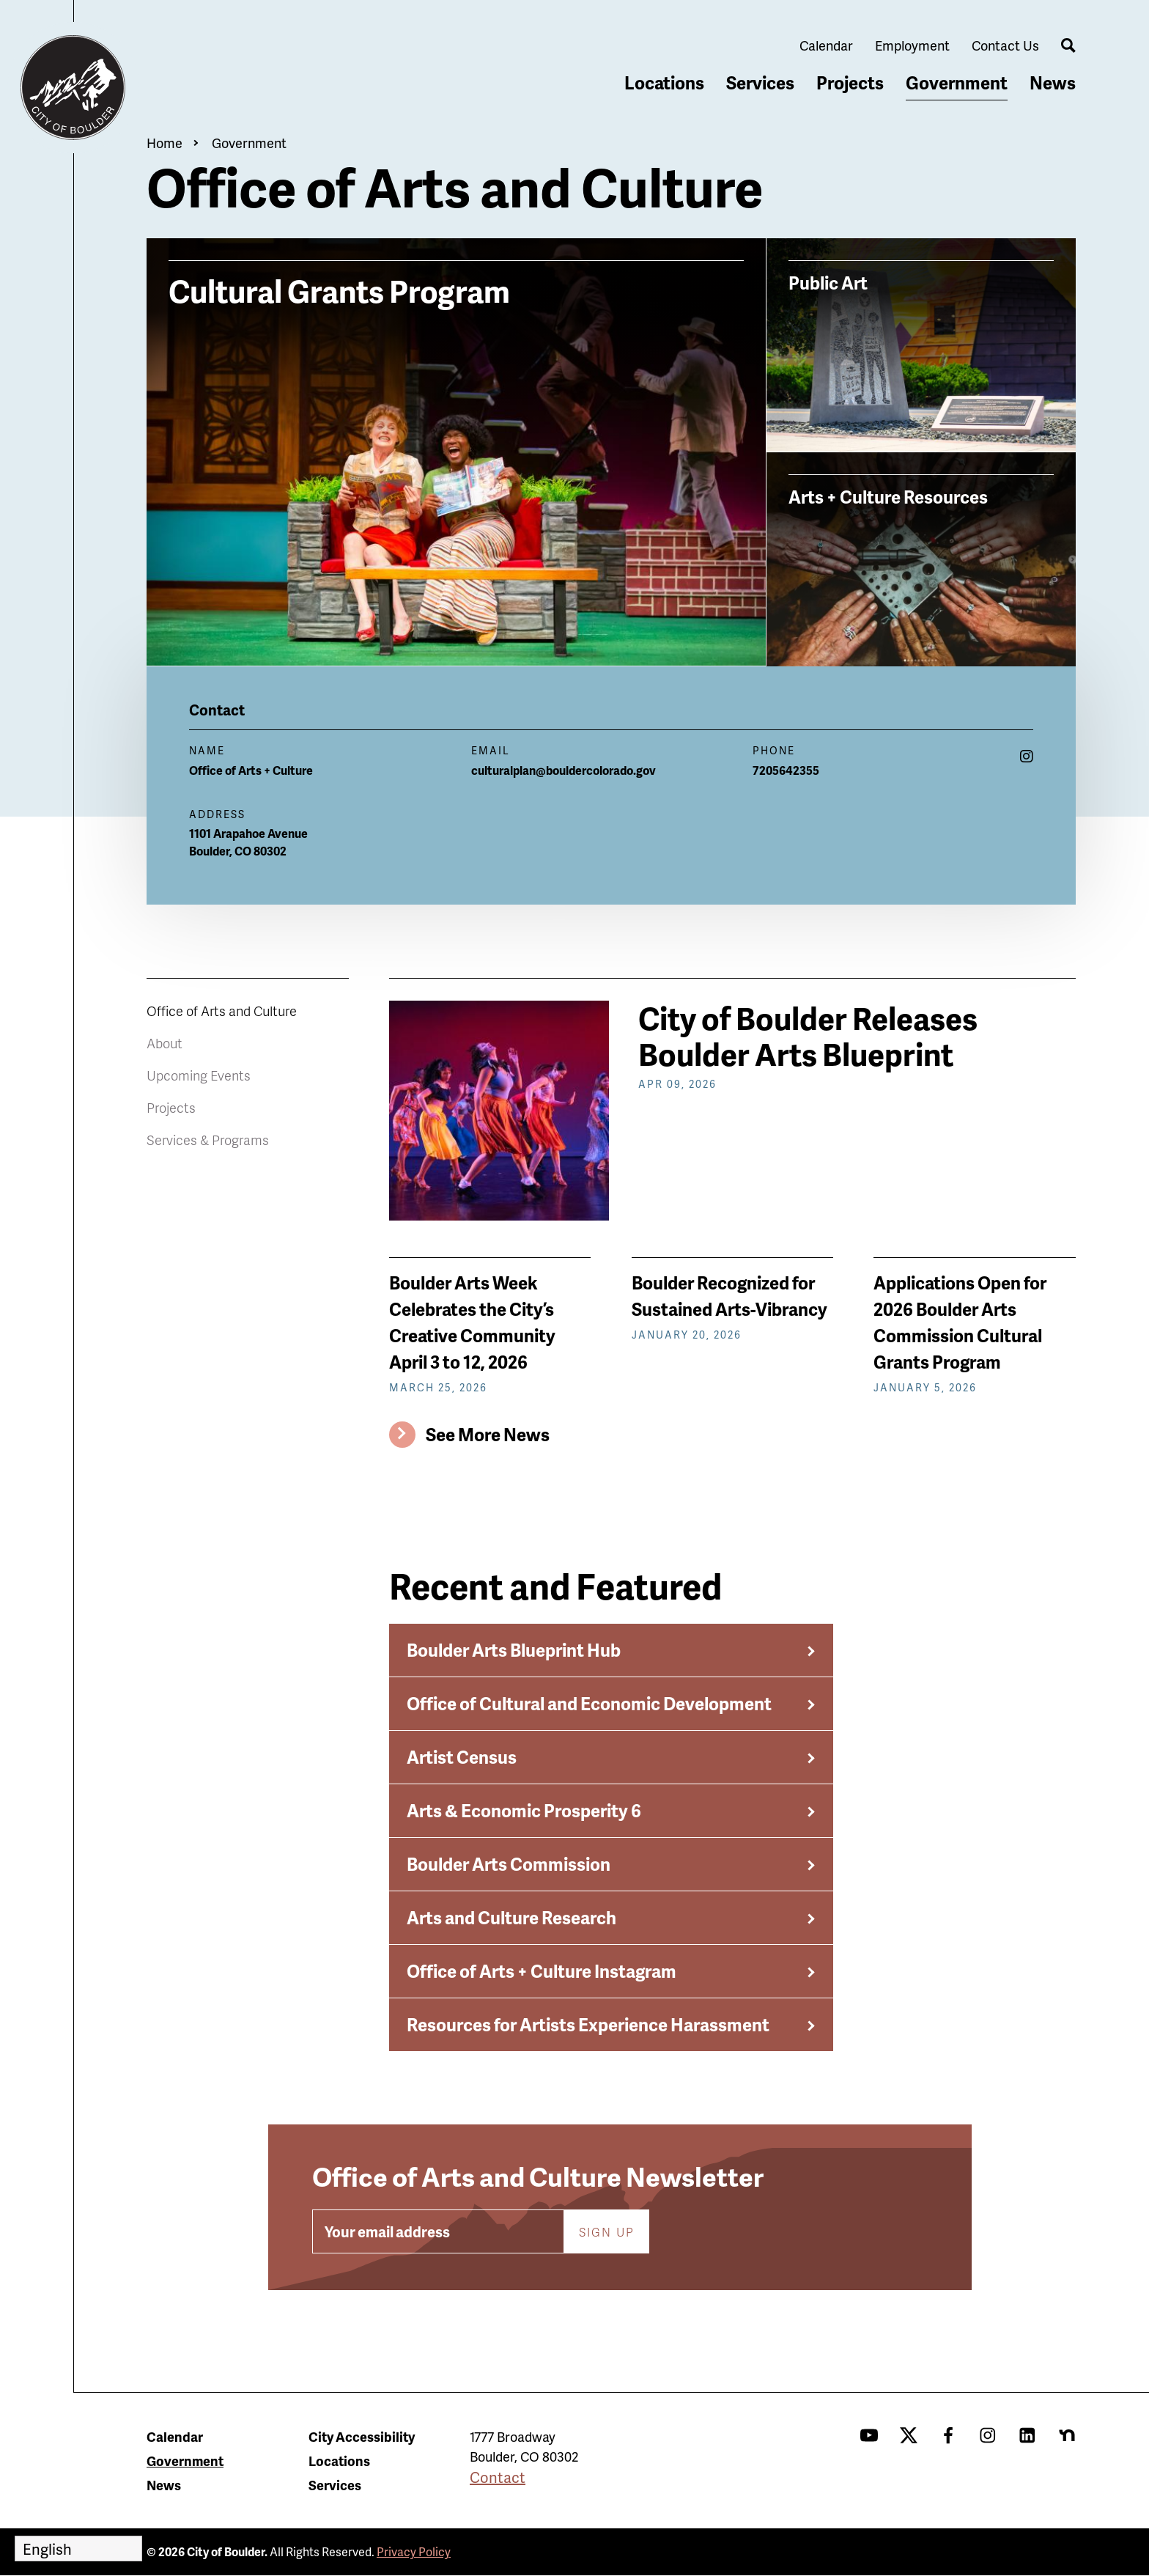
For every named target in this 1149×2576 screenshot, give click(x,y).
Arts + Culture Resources (888, 496)
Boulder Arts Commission (508, 1864)
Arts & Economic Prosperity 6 (524, 1810)
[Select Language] (78, 2548)
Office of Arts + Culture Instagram (541, 1971)
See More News (488, 1434)
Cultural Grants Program (339, 289)
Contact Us (1005, 45)
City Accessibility (362, 2436)
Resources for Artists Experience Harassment (588, 2024)
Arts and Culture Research (511, 1917)
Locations (664, 82)
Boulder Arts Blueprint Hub (514, 1650)
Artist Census (462, 1757)
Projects (850, 82)
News (1053, 82)
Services (760, 82)
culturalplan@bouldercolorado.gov (563, 770)
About (164, 1043)
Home (164, 142)
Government (957, 82)
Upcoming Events (199, 1075)
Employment (912, 45)
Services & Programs (208, 1139)
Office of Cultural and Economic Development (589, 1703)
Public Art (828, 282)
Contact (497, 2477)
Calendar (826, 45)
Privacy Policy (414, 2551)
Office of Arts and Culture (222, 1010)
